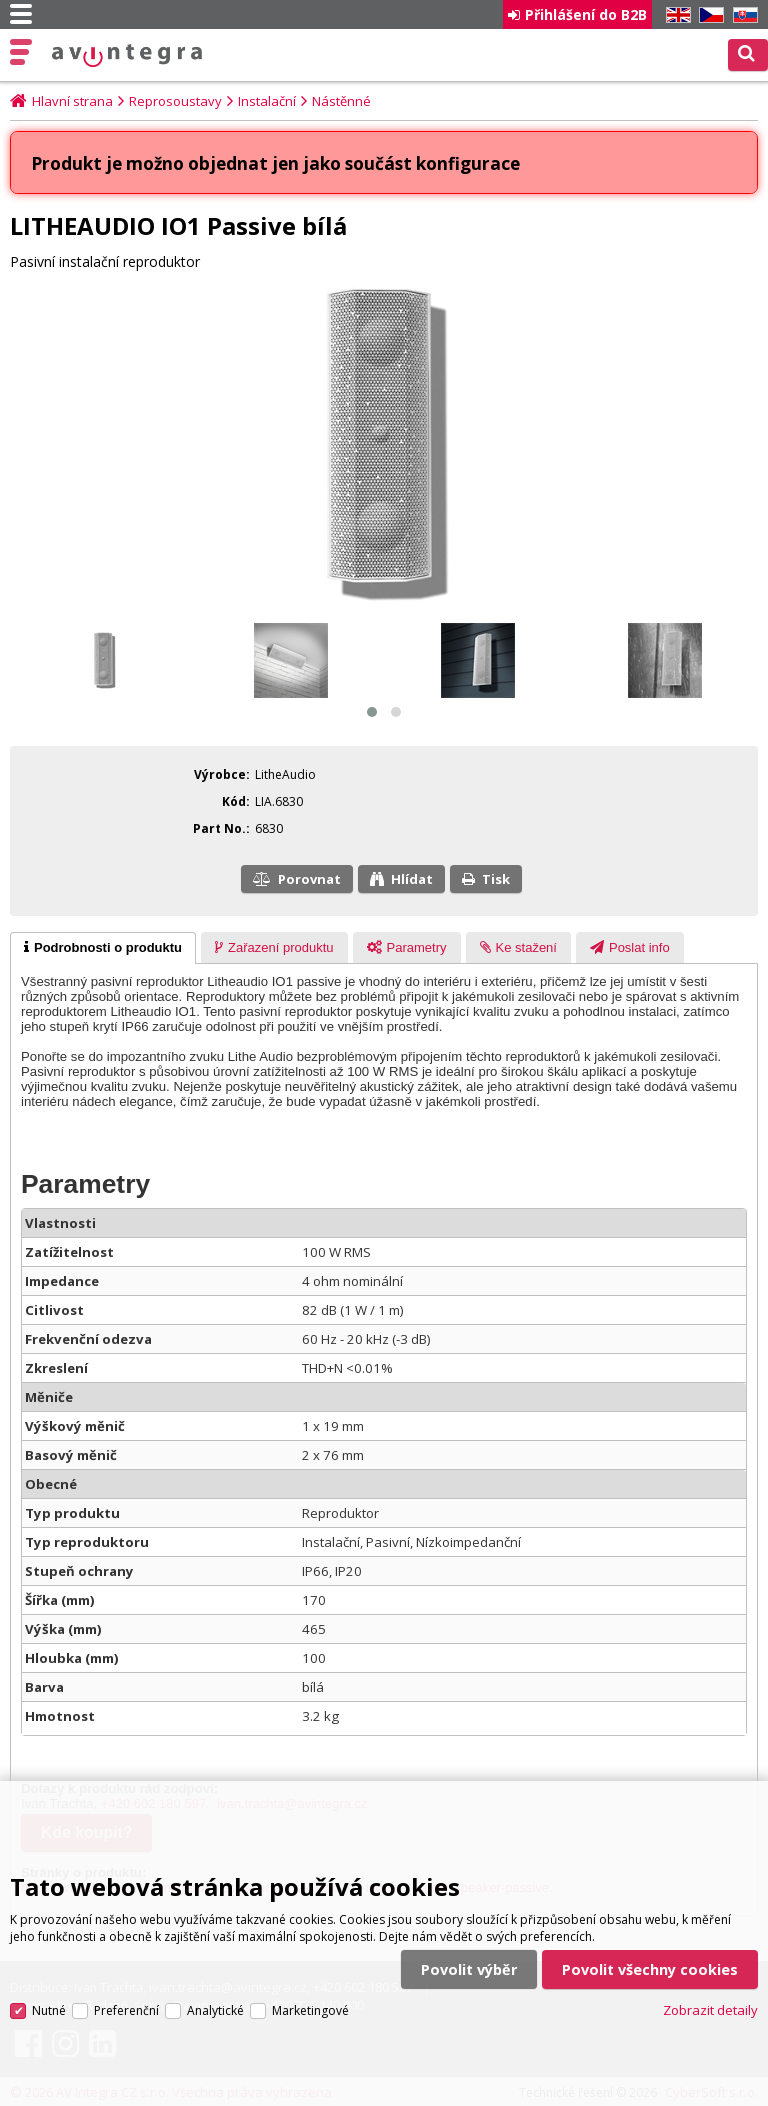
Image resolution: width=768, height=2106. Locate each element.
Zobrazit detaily (710, 1998)
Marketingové (310, 1997)
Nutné (49, 1997)
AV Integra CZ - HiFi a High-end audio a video (127, 56)
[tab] (103, 948)
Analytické (215, 1997)
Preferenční (126, 1997)
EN (675, 15)
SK (742, 15)
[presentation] (103, 948)
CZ (708, 15)
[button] (372, 712)
